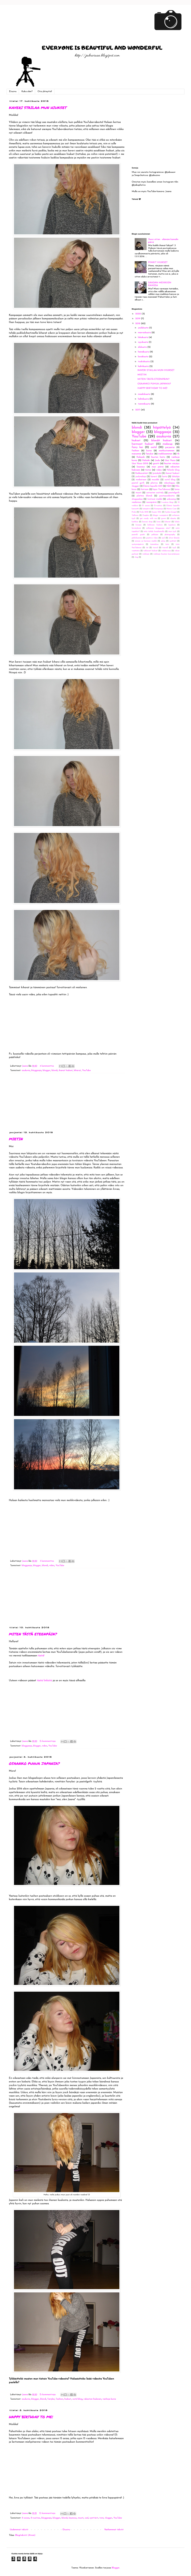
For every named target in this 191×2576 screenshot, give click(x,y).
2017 (138, 410)
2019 (138, 318)
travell (165, 548)
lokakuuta (143, 337)
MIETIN (16, 1139)
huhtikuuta (143, 366)
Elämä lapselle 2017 (152, 486)
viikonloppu (169, 483)
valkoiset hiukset (150, 551)
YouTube (86, 1071)
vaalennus (136, 502)
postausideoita (167, 496)
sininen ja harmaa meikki (146, 541)
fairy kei (137, 447)
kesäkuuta (143, 356)
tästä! (41, 1655)
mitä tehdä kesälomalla (154, 531)
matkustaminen (166, 450)
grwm (163, 518)
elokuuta (142, 347)
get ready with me (148, 518)
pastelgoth (173, 493)
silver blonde (174, 538)
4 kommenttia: (47, 1066)
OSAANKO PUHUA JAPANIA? (34, 1763)
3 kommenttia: (47, 1561)
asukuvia (26, 1071)
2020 (138, 314)
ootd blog (77, 2399)
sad (86, 2518)
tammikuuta (144, 404)
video (52, 1566)
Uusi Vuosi (170, 460)
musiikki (155, 480)
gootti (156, 463)
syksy (163, 541)
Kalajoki (140, 457)
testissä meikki (154, 499)
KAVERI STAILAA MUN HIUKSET (156, 370)
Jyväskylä (156, 473)
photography (170, 535)
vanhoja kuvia (109, 2399)
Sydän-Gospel (171, 512)
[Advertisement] (66, 1104)
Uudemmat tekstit (19, 2529)
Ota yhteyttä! (45, 91)
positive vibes (152, 538)
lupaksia (172, 525)
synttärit (94, 2518)
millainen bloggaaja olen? (158, 528)
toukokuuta (144, 361)
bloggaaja (36, 1071)
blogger (46, 1071)
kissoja (138, 525)
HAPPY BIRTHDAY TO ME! (31, 2416)
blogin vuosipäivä (160, 515)
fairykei (51, 2399)
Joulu (157, 460)
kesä (159, 522)
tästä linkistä (44, 1680)
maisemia (136, 454)
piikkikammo (137, 538)
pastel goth (138, 483)
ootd (154, 447)
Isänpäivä (146, 509)
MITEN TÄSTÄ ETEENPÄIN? (33, 1634)
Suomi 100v (157, 512)
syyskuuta (143, 342)
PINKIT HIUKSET (158, 262)
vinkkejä (145, 554)
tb (178, 454)
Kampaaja (158, 509)
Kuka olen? (27, 91)
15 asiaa (25, 2518)
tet (147, 548)
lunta (164, 477)
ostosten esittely (155, 493)
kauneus (73, 2518)
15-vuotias (35, 2518)
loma (177, 489)
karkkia (135, 522)
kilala (177, 522)
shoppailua (137, 499)
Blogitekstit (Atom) (25, 2535)
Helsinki (146, 460)
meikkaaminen (165, 454)
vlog (136, 557)
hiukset (67, 2399)
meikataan (141, 480)
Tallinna (135, 515)
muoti (81, 2518)
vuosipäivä (151, 502)
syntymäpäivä (138, 544)
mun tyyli (172, 531)
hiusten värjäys (171, 463)
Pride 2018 (143, 512)
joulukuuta (143, 328)
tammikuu (154, 544)
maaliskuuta (144, 394)
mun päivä (158, 467)
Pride (134, 512)
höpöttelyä (162, 428)
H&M (168, 486)
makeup (168, 444)
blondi (55, 1071)
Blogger (115, 2568)
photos (154, 483)
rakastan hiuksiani (92, 2399)
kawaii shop (147, 522)
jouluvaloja (141, 477)
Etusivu (12, 91)
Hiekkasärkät (141, 473)
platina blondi (144, 496)
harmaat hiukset (143, 444)
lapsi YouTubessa (161, 489)
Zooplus (145, 515)
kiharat (77, 1071)
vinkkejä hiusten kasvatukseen (166, 554)
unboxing (171, 499)
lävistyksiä (136, 528)
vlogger (108, 2518)
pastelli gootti (138, 535)
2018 (138, 323)
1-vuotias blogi (167, 502)
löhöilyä (175, 477)
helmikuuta (144, 399)
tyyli (174, 548)
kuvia (149, 450)
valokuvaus (166, 551)
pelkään (154, 535)
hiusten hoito (158, 457)
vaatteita (136, 551)
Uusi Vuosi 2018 (140, 463)
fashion (59, 2399)
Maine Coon (171, 509)
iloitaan (145, 489)
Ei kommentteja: (48, 1741)
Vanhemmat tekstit (114, 2529)
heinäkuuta (144, 352)
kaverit (154, 477)
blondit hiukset (161, 440)
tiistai (148, 470)
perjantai (170, 447)
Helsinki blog (173, 470)
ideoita (173, 518)
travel (155, 548)
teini (101, 2518)
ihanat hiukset (66, 1071)
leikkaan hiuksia (154, 525)
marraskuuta (144, 332)
